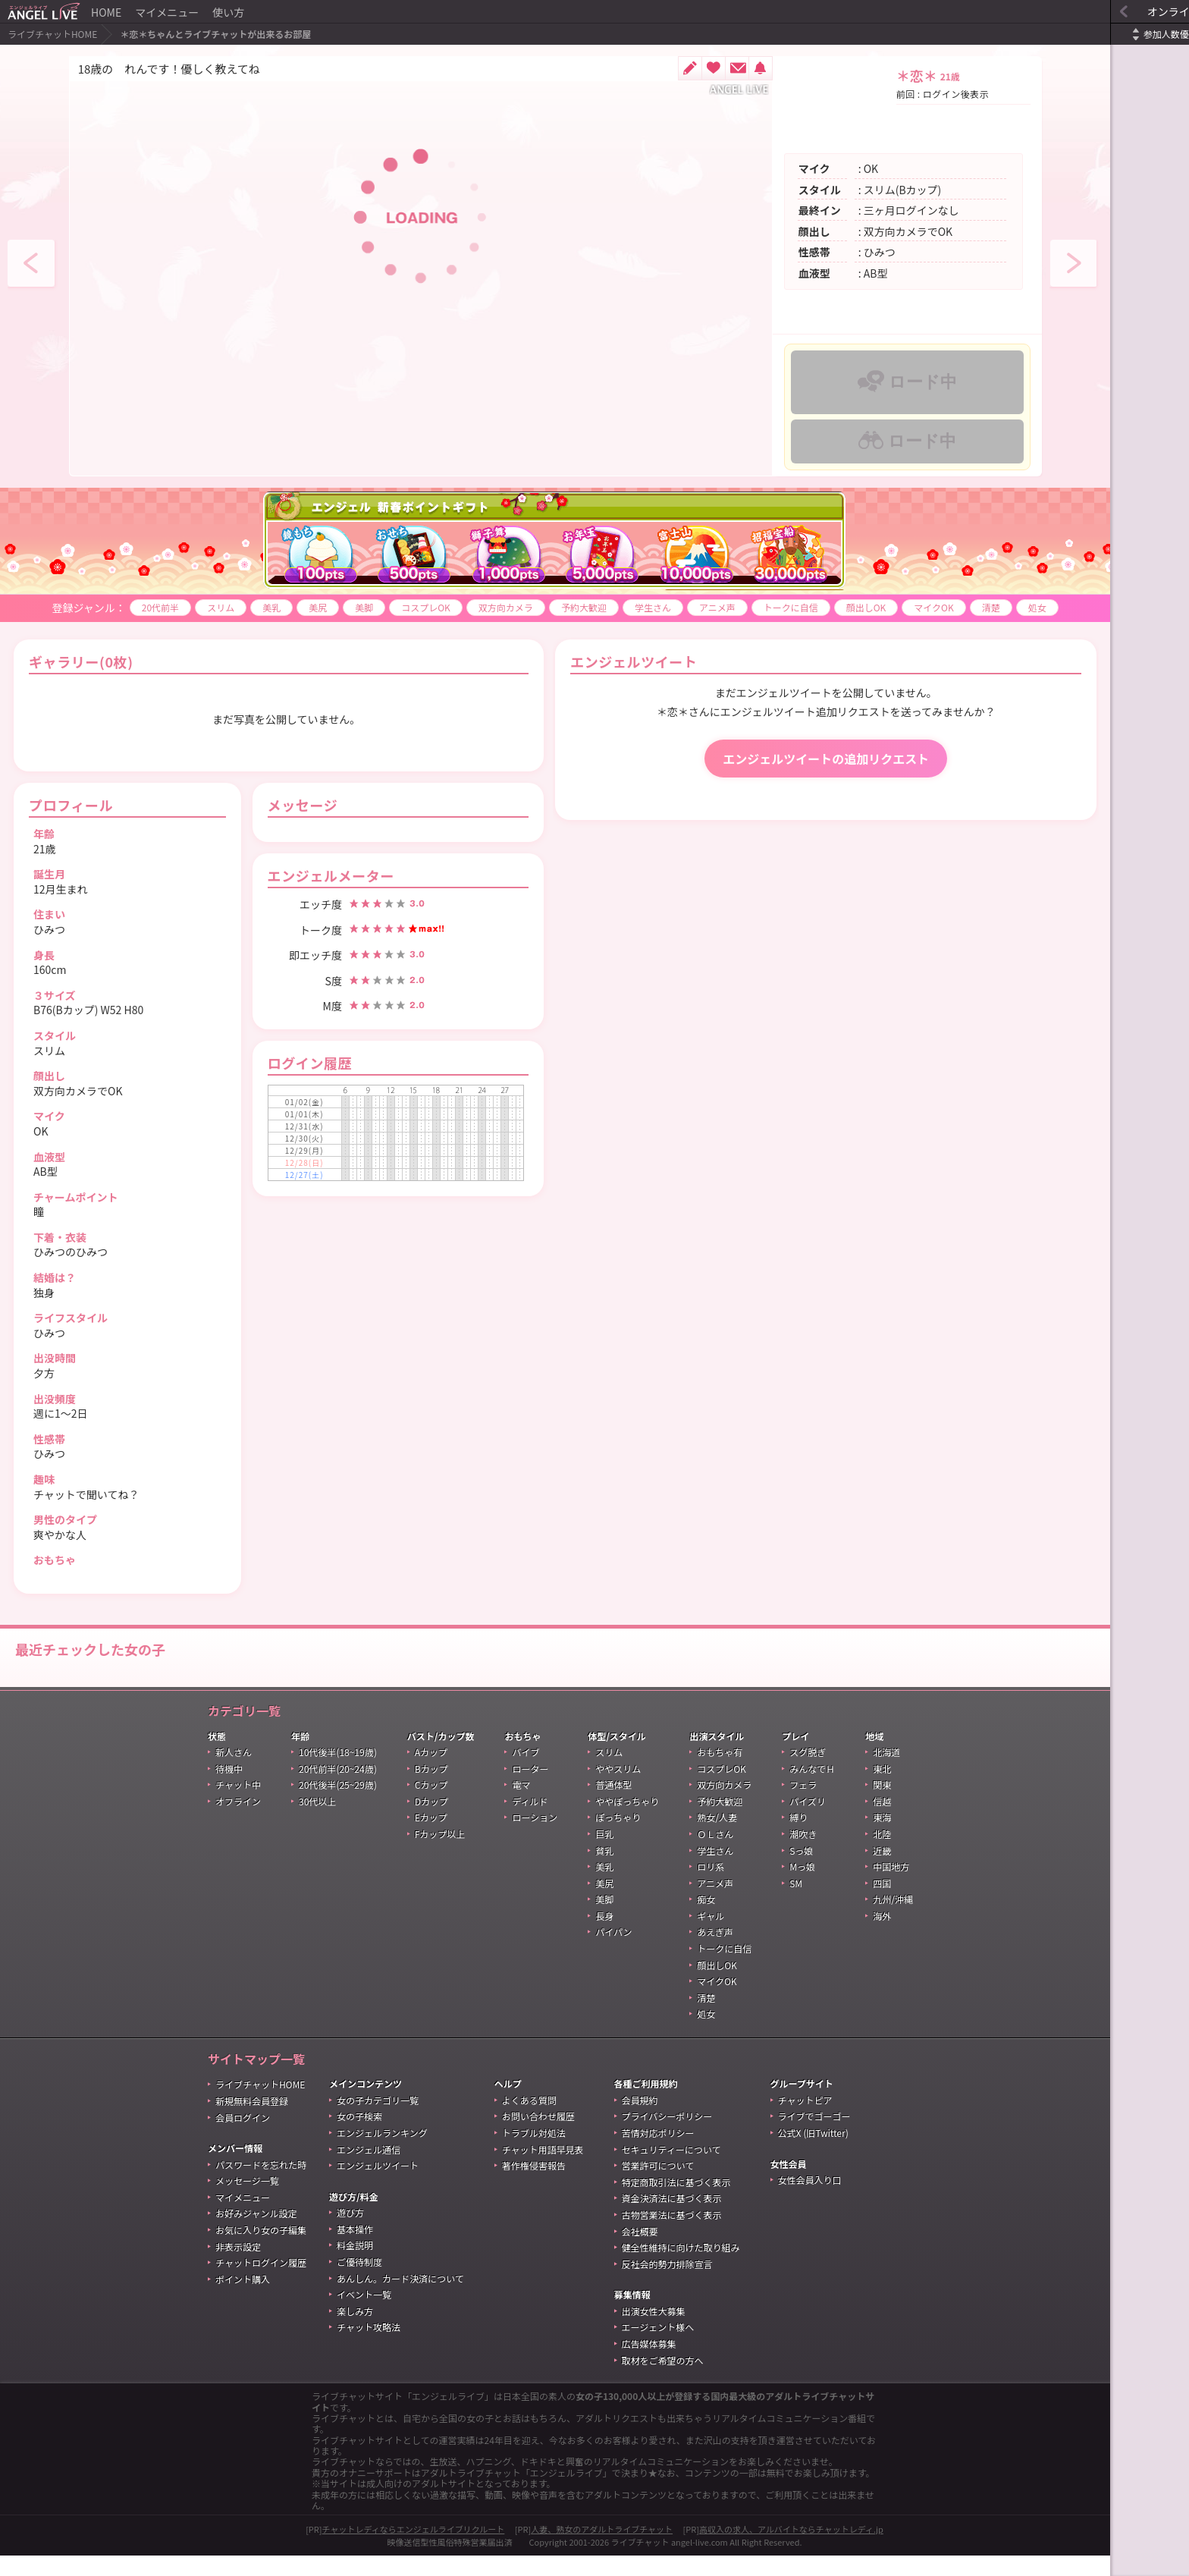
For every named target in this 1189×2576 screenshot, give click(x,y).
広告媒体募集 (649, 2364)
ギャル (710, 1936)
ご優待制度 (359, 2282)
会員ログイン (242, 2137)
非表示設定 (238, 2266)
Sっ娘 (801, 1870)
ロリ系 (710, 1886)
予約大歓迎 (550, 607)
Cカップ (431, 1804)
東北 (882, 1789)
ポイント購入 (242, 2299)
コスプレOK (393, 607)
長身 (604, 1936)
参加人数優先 (1101, 33)
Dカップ (431, 1821)
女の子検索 (359, 2136)
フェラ (803, 1804)
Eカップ (431, 1837)
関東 (882, 1804)
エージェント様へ (658, 2347)
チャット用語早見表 (543, 2169)
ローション (534, 1837)
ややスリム (618, 1789)
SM (795, 1903)
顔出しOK (833, 607)
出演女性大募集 (653, 2331)
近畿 (882, 1870)
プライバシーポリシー (667, 2136)
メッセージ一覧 (247, 2200)
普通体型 (613, 1804)
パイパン (613, 1952)
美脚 (331, 607)
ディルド (529, 1821)
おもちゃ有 (719, 1772)
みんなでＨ (812, 1789)
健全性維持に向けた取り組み (681, 2267)
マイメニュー (167, 12)
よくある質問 (529, 2120)
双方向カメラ (472, 607)
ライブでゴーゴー (814, 2136)
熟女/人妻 (717, 1837)
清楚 (958, 607)
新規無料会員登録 (251, 2121)
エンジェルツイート (378, 2185)
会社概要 (640, 2251)
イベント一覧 (364, 2314)
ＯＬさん (715, 1854)
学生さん (619, 607)
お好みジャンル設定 (255, 2233)
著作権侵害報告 (534, 2185)
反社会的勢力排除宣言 (667, 2284)
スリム (188, 607)
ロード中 (888, 381)
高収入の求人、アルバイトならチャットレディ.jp (791, 2549)
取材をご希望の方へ (663, 2380)
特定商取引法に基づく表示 (676, 2202)
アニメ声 (684, 607)
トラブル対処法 (534, 2153)
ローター (530, 1789)
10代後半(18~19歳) (338, 1772)
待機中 (229, 1789)
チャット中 (238, 1804)
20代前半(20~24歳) (338, 1789)
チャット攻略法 (368, 2347)
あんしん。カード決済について (400, 2298)
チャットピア (805, 2120)
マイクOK (901, 607)
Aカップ (431, 1772)
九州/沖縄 (893, 1919)
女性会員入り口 (810, 2200)
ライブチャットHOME (52, 33)
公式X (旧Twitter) (813, 2153)
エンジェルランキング (382, 2153)
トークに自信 (757, 607)
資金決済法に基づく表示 (672, 2218)
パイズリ (807, 1821)
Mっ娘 (802, 1886)
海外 (882, 1936)
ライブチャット (640, 2562)
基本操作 (355, 2249)
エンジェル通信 (368, 2169)
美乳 (239, 607)
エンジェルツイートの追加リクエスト (774, 779)
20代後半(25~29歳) (338, 1804)
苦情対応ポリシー (658, 2153)
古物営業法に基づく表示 (672, 2235)
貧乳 (604, 1870)
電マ (521, 1804)
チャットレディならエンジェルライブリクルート (413, 2549)
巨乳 (604, 1854)
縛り (798, 1837)
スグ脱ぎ (807, 1772)
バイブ (525, 1772)
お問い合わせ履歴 (538, 2136)
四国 (882, 1903)
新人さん (233, 1772)
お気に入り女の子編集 (260, 2250)
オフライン (238, 1821)
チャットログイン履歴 (260, 2282)
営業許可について (658, 2185)
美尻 (285, 607)
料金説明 (355, 2265)
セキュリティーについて (671, 2169)
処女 (40, 627)
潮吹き (803, 1854)
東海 (882, 1837)
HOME (106, 12)
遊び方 (350, 2232)
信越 (882, 1821)
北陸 (882, 1854)
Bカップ (431, 1789)
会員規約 (640, 2120)
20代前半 (127, 607)
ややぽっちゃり (627, 1821)
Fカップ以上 (440, 1854)
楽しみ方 (355, 2331)
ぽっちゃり (618, 1837)
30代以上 (317, 1821)
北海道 (886, 1772)
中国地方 (891, 1886)
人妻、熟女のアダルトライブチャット (602, 2549)
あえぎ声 (715, 1952)
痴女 (706, 1919)
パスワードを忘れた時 (260, 2185)
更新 (1170, 35)
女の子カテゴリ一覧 (378, 2120)
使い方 (228, 12)
